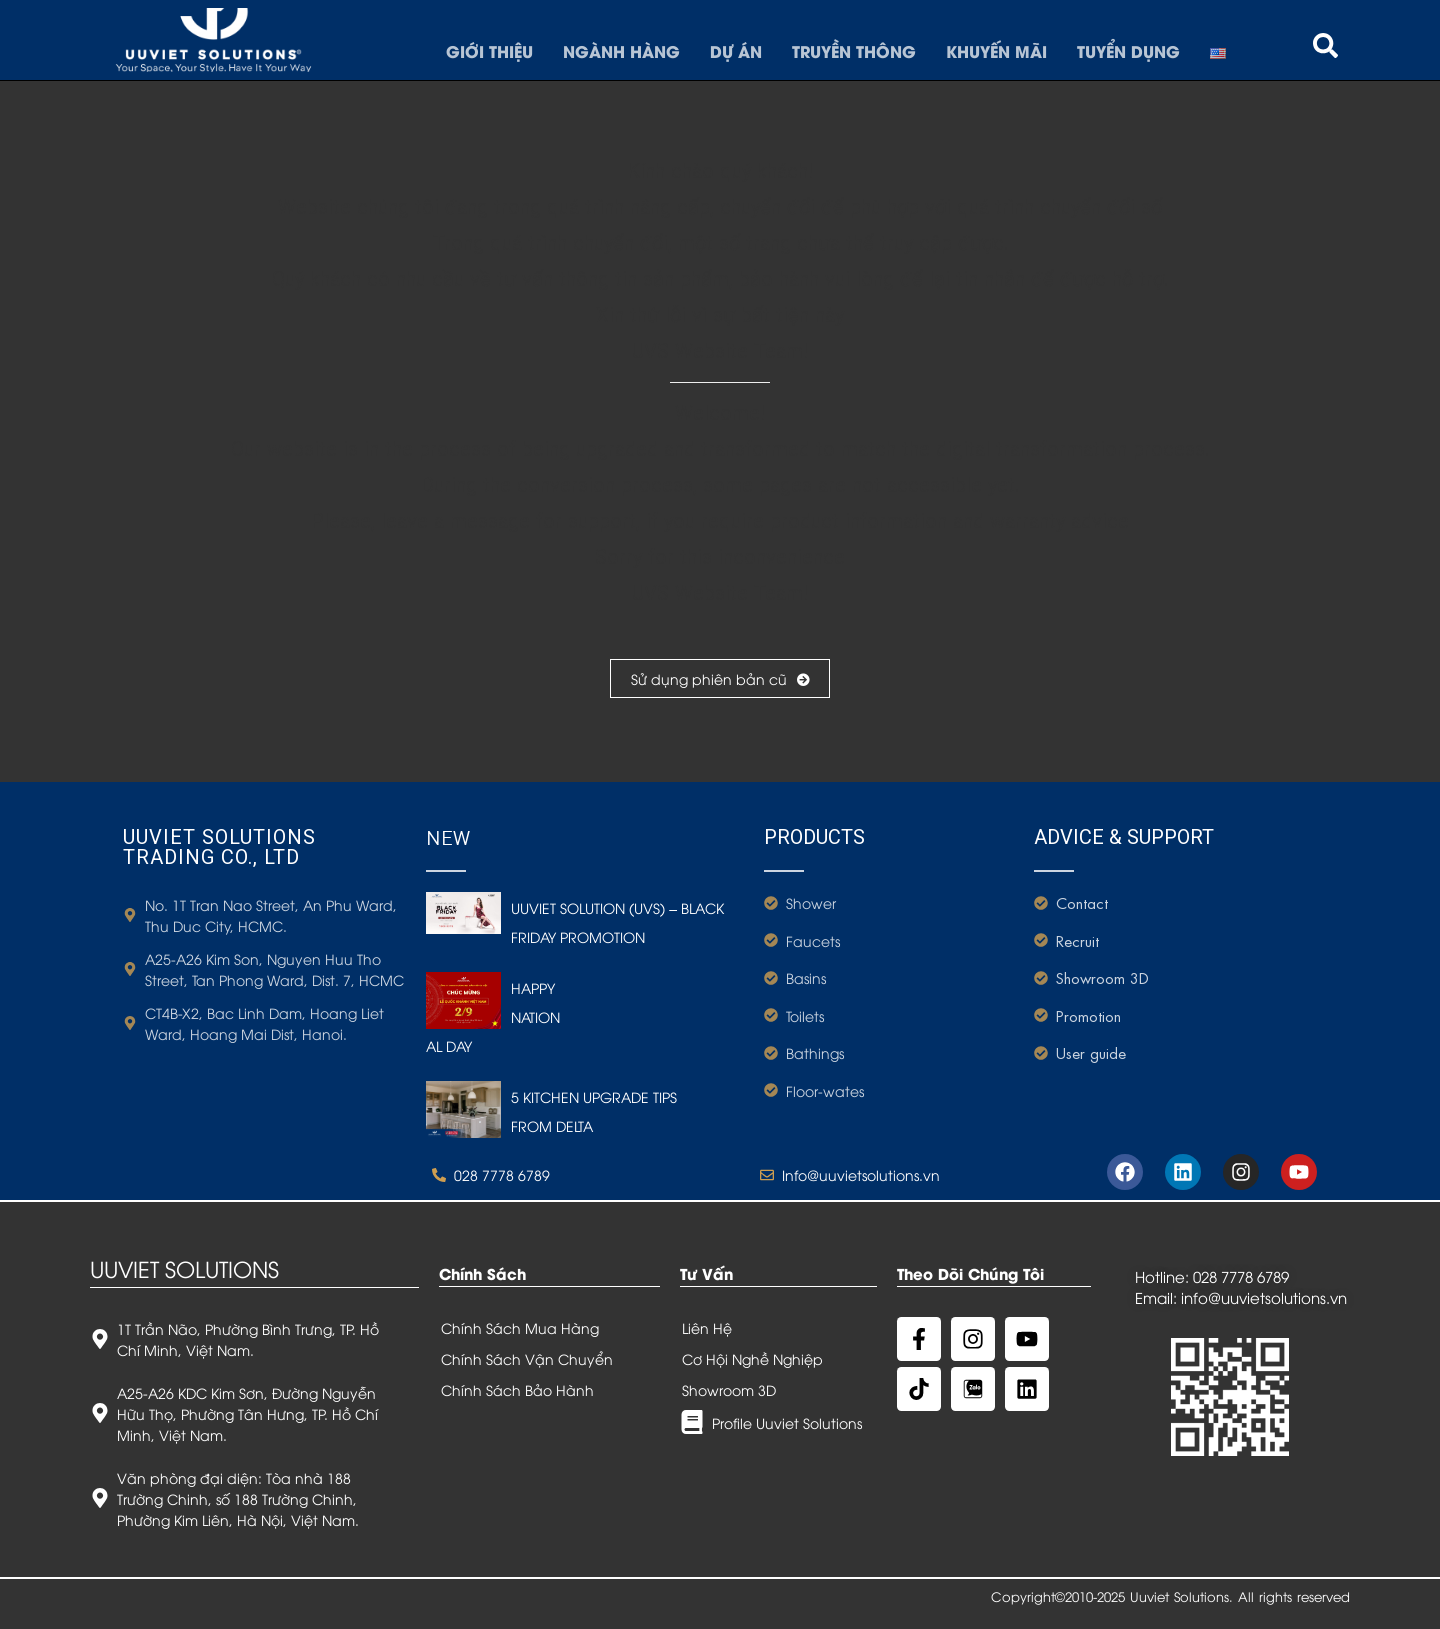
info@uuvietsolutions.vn (1264, 1297)
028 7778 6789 (1241, 1276)
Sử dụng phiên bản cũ (720, 678)
